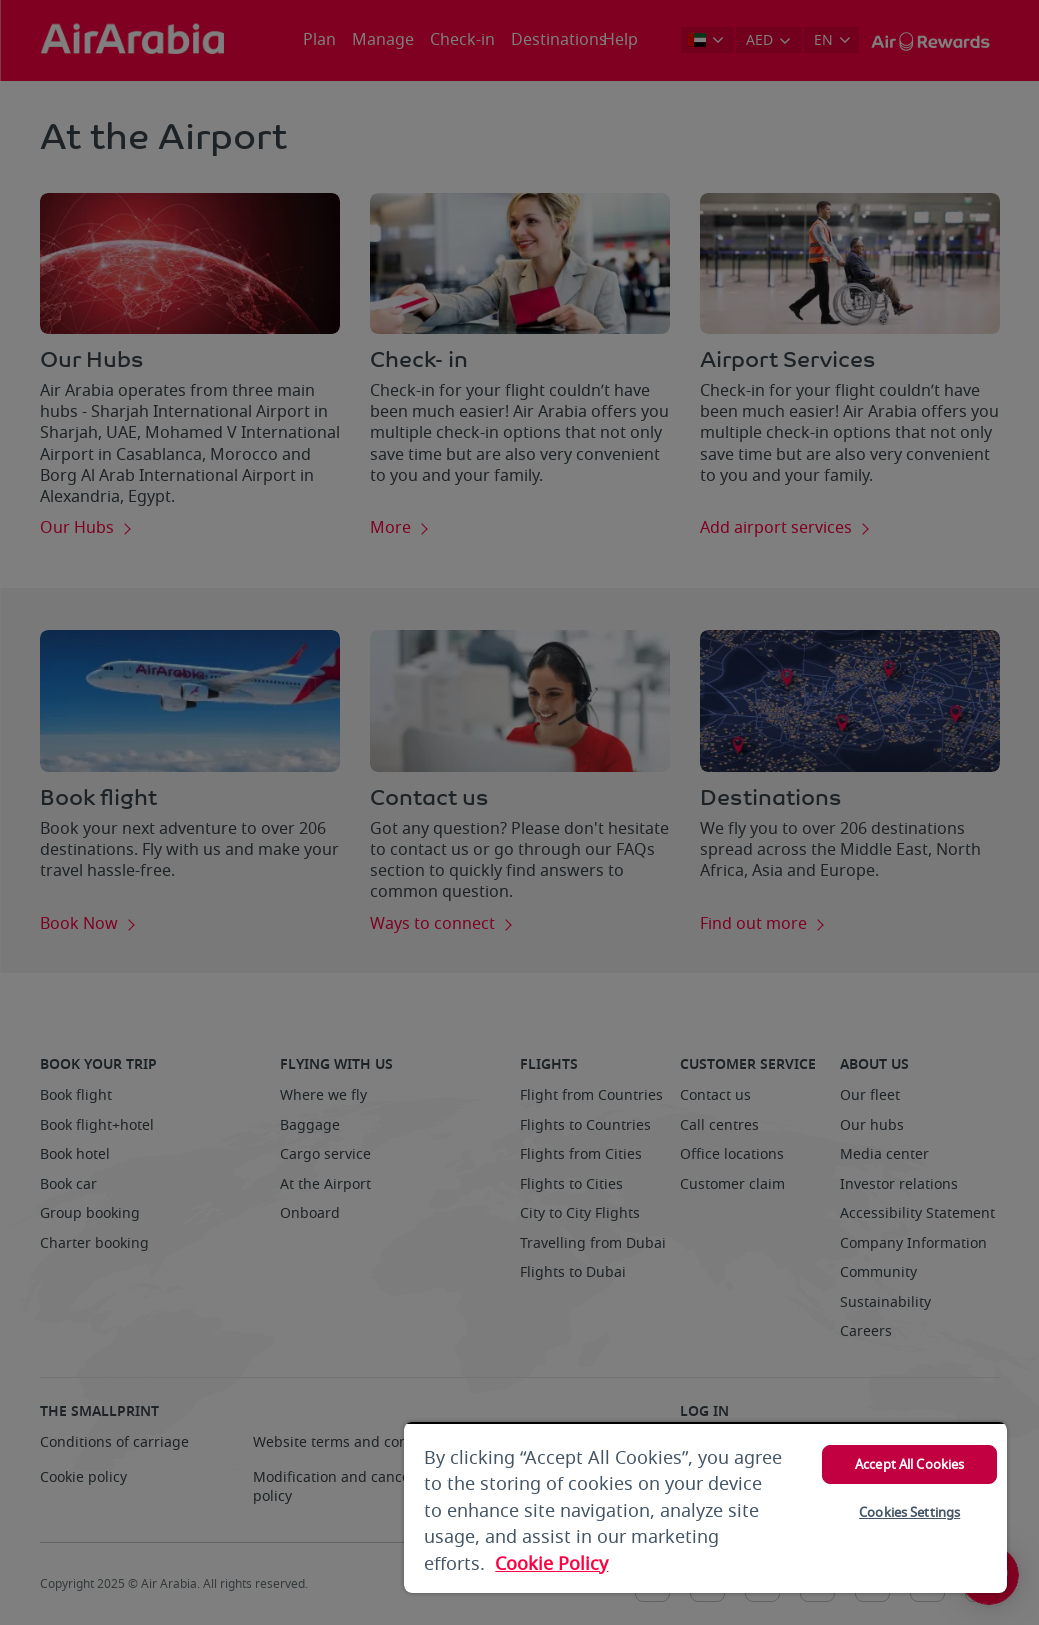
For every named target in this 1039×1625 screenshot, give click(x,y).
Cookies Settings (909, 1512)
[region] (705, 1507)
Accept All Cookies (909, 1464)
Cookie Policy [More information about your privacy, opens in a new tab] (551, 1564)
